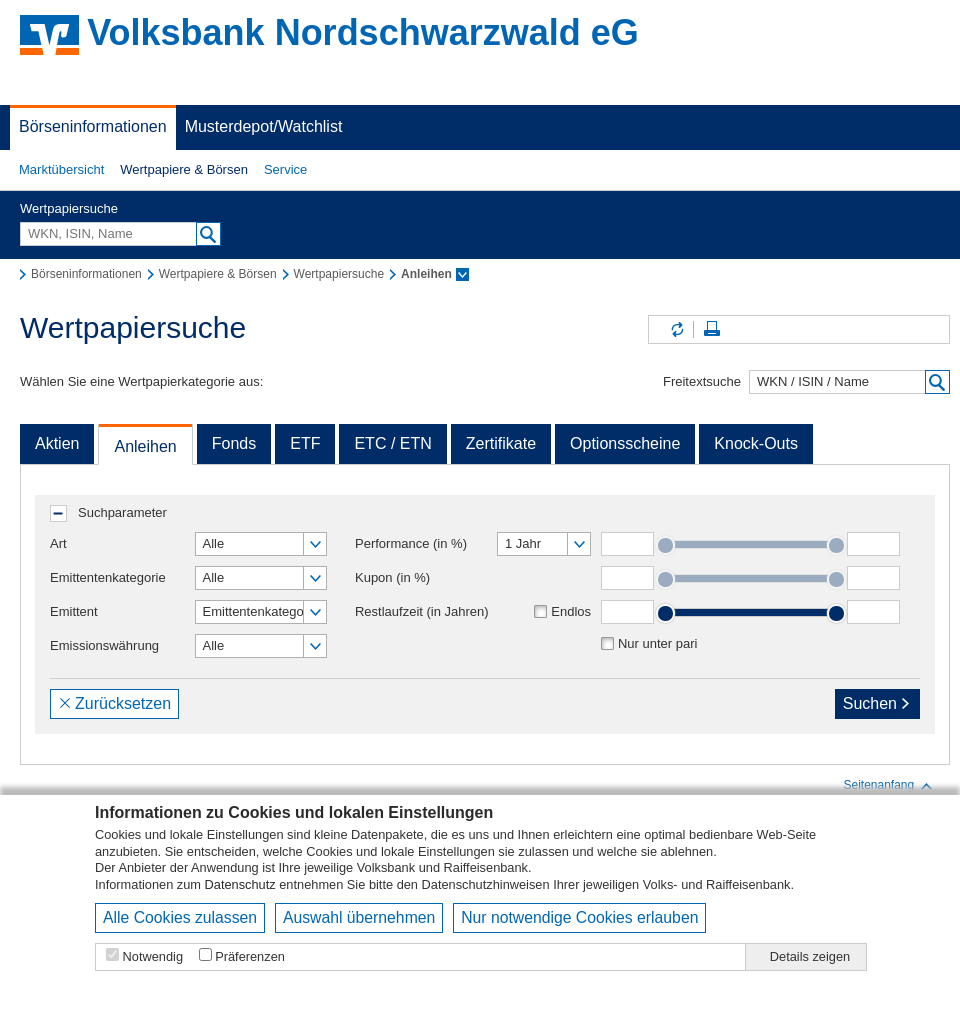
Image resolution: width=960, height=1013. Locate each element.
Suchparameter (122, 512)
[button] (61, 170)
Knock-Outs (756, 443)
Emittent (74, 611)
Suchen (877, 703)
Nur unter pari (657, 643)
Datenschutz (240, 884)
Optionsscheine (625, 443)
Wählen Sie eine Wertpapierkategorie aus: (141, 381)
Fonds (234, 443)
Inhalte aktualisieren (676, 329)
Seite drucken (712, 329)
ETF (305, 443)
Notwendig (153, 956)
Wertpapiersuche (69, 208)
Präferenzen (250, 956)
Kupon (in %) (392, 577)
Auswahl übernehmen (359, 917)
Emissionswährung (104, 645)
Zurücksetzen (114, 703)
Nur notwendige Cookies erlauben (579, 917)
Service (285, 169)
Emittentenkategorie (108, 577)
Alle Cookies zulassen (180, 917)
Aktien (57, 443)
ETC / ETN (392, 443)
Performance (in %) (411, 543)
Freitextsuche (702, 381)
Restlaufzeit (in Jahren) (422, 611)
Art (58, 543)
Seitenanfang (888, 786)
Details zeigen (810, 956)
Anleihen (145, 446)
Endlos (571, 611)
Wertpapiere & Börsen (184, 169)
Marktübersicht (61, 169)
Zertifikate (501, 443)
